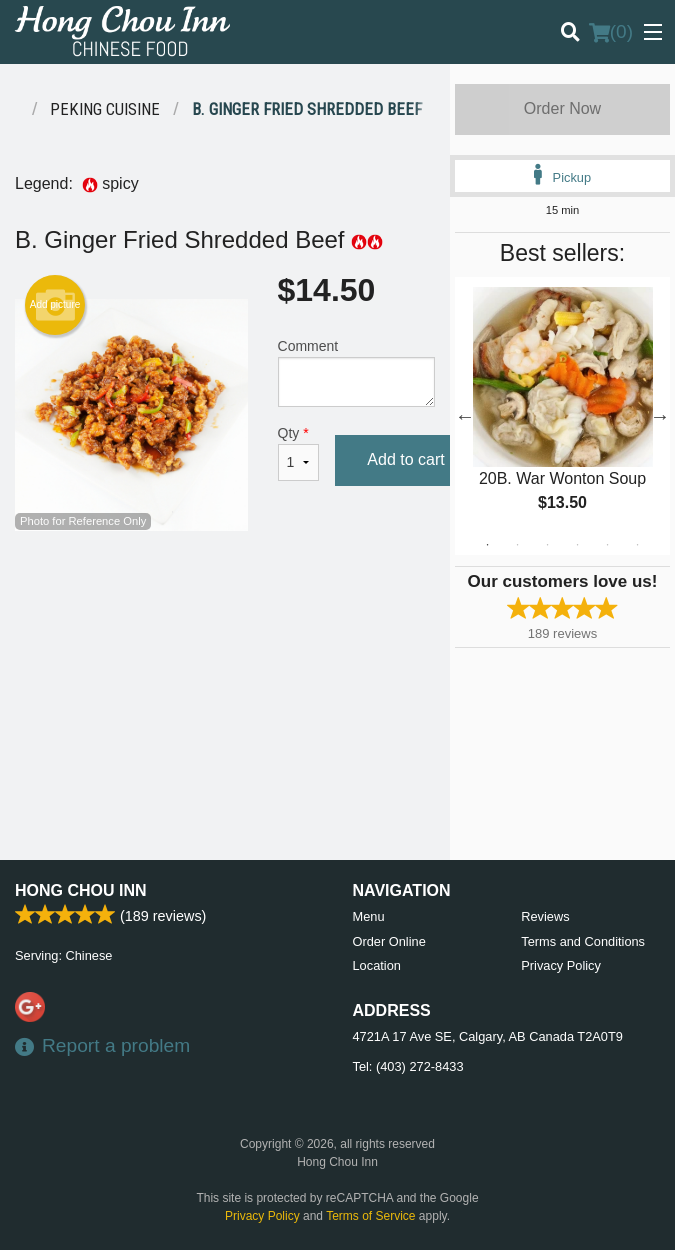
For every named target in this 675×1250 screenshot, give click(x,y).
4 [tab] (577, 545)
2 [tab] (517, 545)
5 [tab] (607, 545)
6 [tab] (637, 545)
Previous (465, 416)
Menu (369, 916)
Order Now (562, 108)
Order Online (389, 941)
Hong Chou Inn (81, 890)
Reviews (545, 916)
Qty (299, 453)
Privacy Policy (561, 965)
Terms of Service (370, 1216)
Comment (357, 372)
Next (660, 416)
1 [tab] (487, 545)
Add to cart (405, 459)
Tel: (408, 1066)
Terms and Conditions (583, 941)
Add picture (55, 305)
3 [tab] (547, 545)
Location (377, 965)
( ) (611, 32)
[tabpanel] (562, 416)
